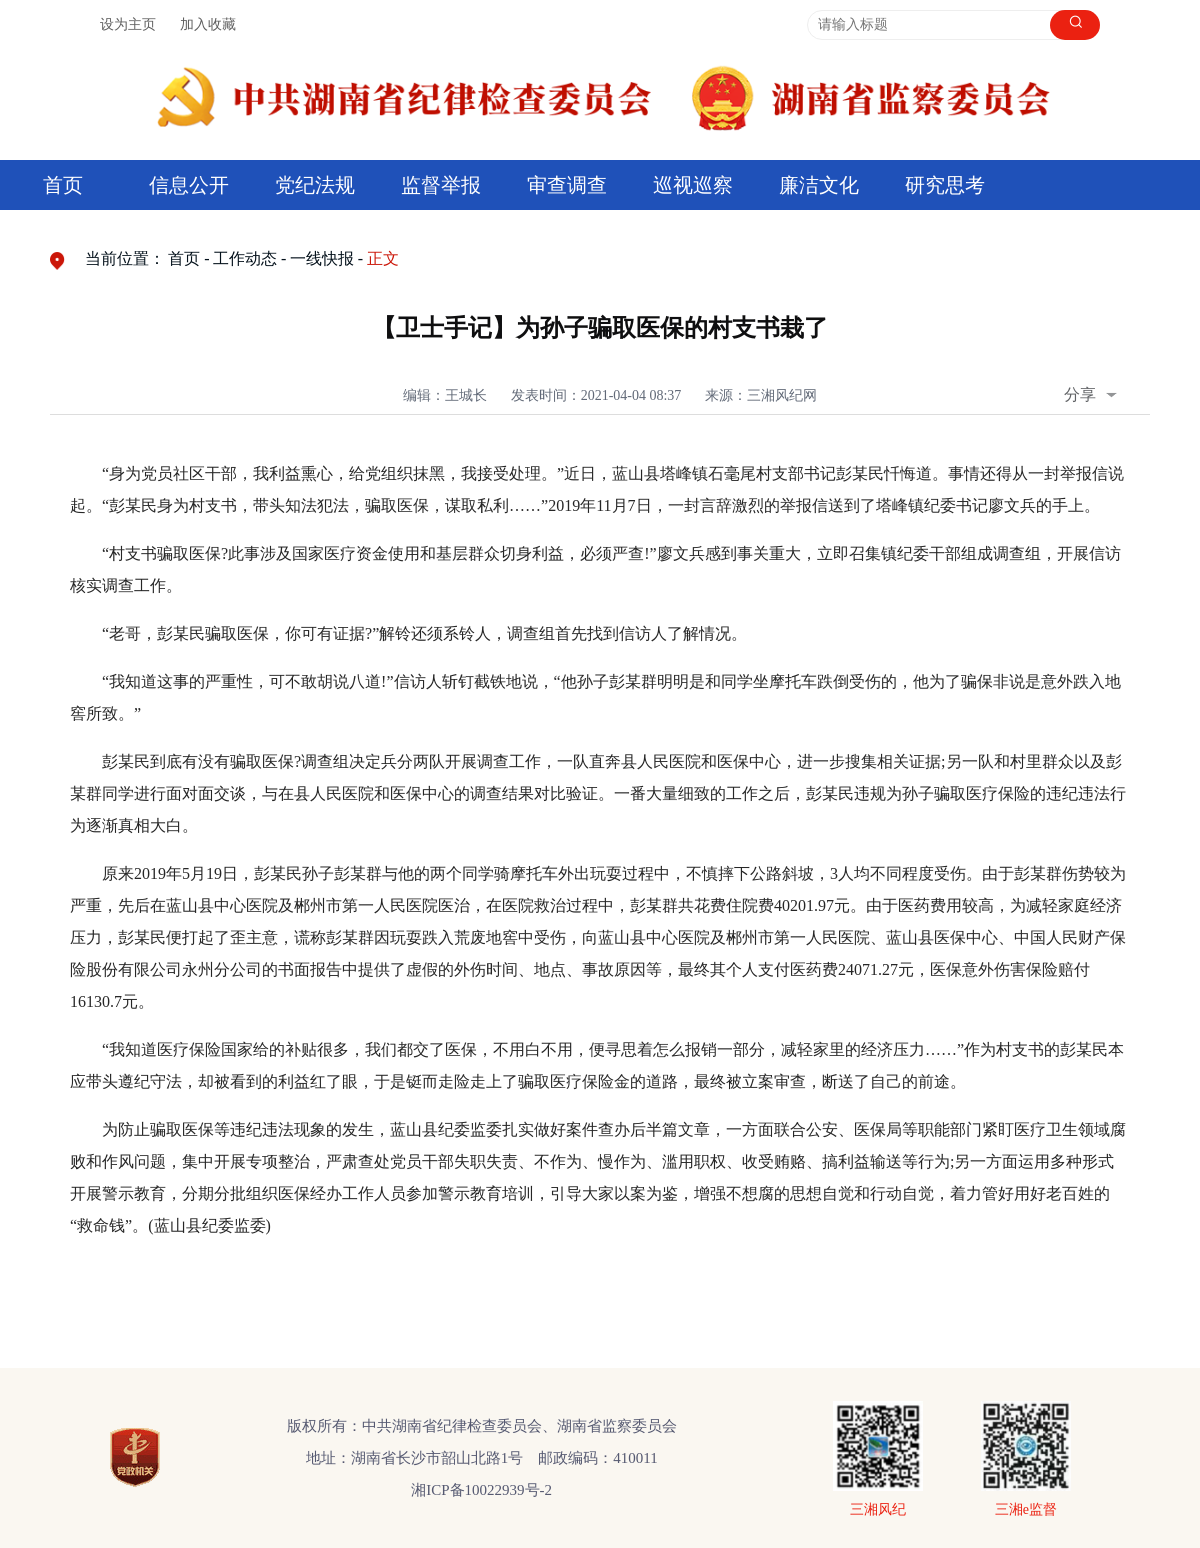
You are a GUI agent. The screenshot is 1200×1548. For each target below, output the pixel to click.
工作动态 (245, 258)
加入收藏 (208, 24)
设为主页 (128, 24)
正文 (383, 258)
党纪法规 (315, 185)
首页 (63, 185)
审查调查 (567, 185)
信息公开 (189, 185)
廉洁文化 (819, 185)
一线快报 (322, 258)
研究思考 (945, 185)
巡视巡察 (693, 185)
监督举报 (441, 185)
